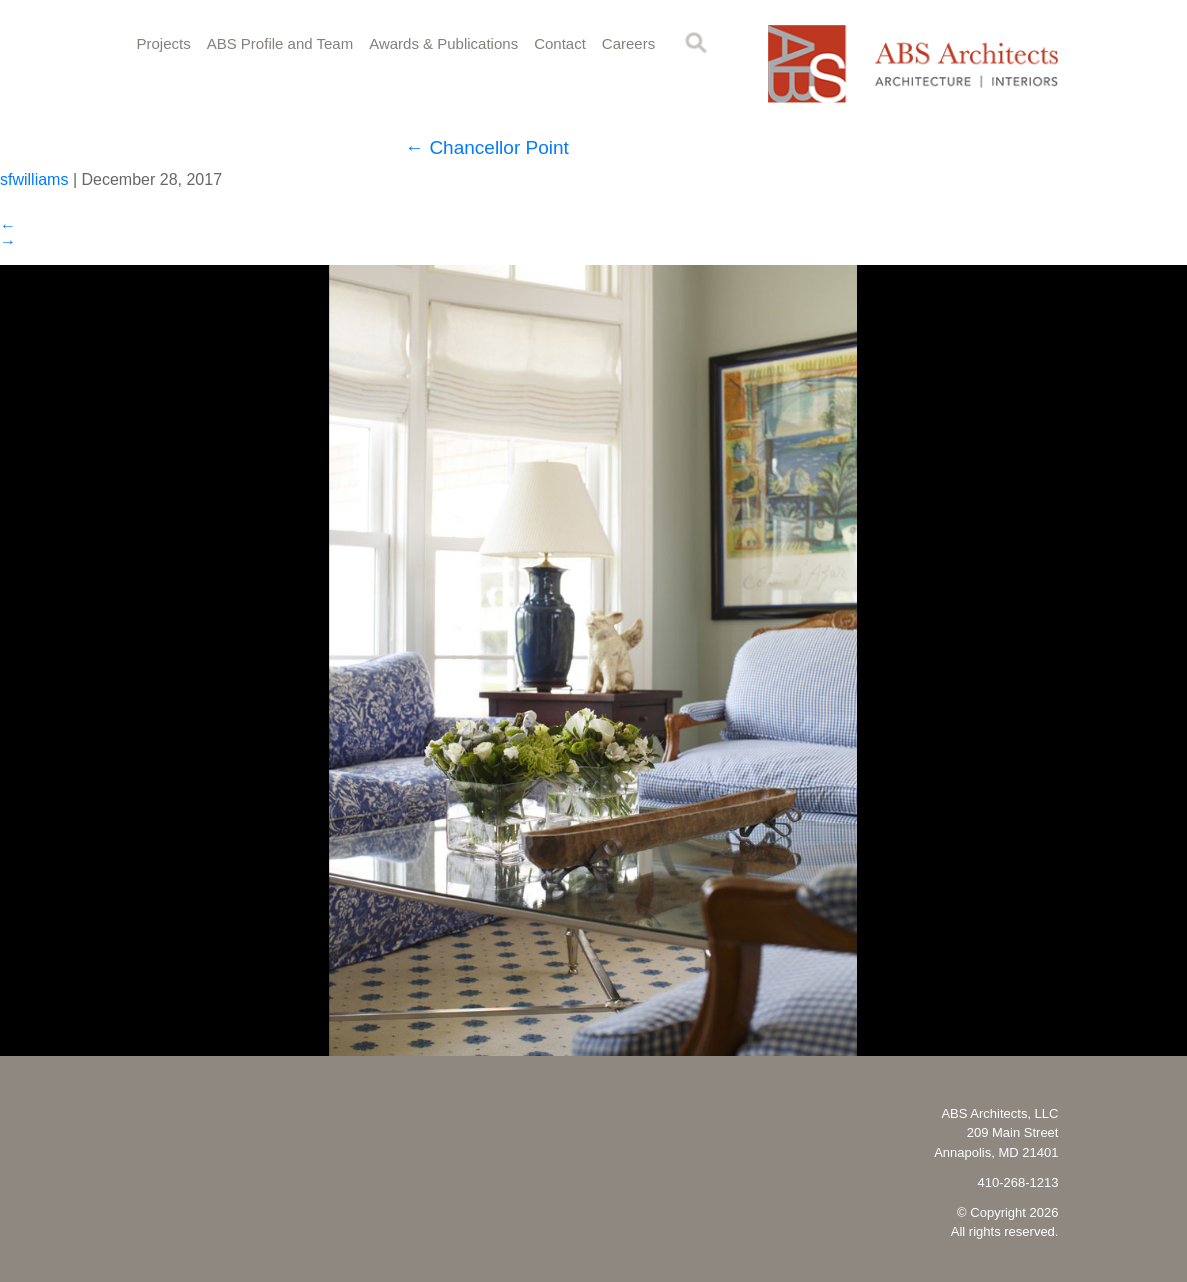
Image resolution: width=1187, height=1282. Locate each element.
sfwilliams (34, 179)
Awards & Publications (443, 43)
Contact (560, 43)
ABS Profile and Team (280, 43)
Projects (164, 43)
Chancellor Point (487, 147)
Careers (628, 43)
